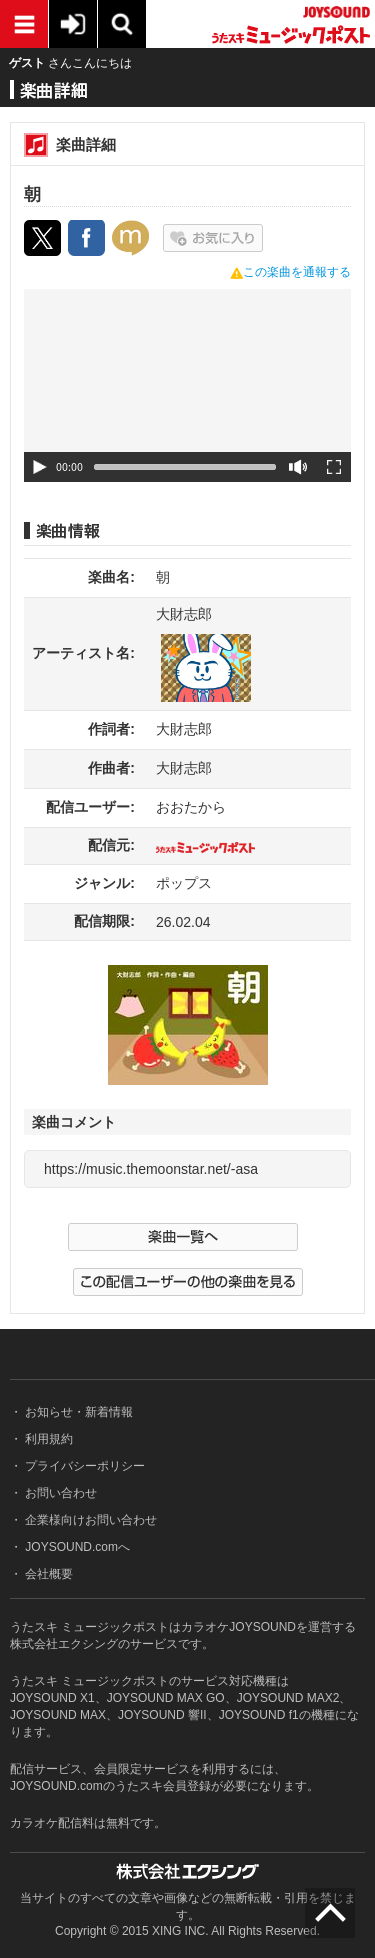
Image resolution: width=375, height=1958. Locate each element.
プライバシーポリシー (83, 1466)
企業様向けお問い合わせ (89, 1520)
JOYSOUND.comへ (76, 1547)
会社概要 (47, 1574)
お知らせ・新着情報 (77, 1412)
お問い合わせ (59, 1493)
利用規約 (47, 1439)
